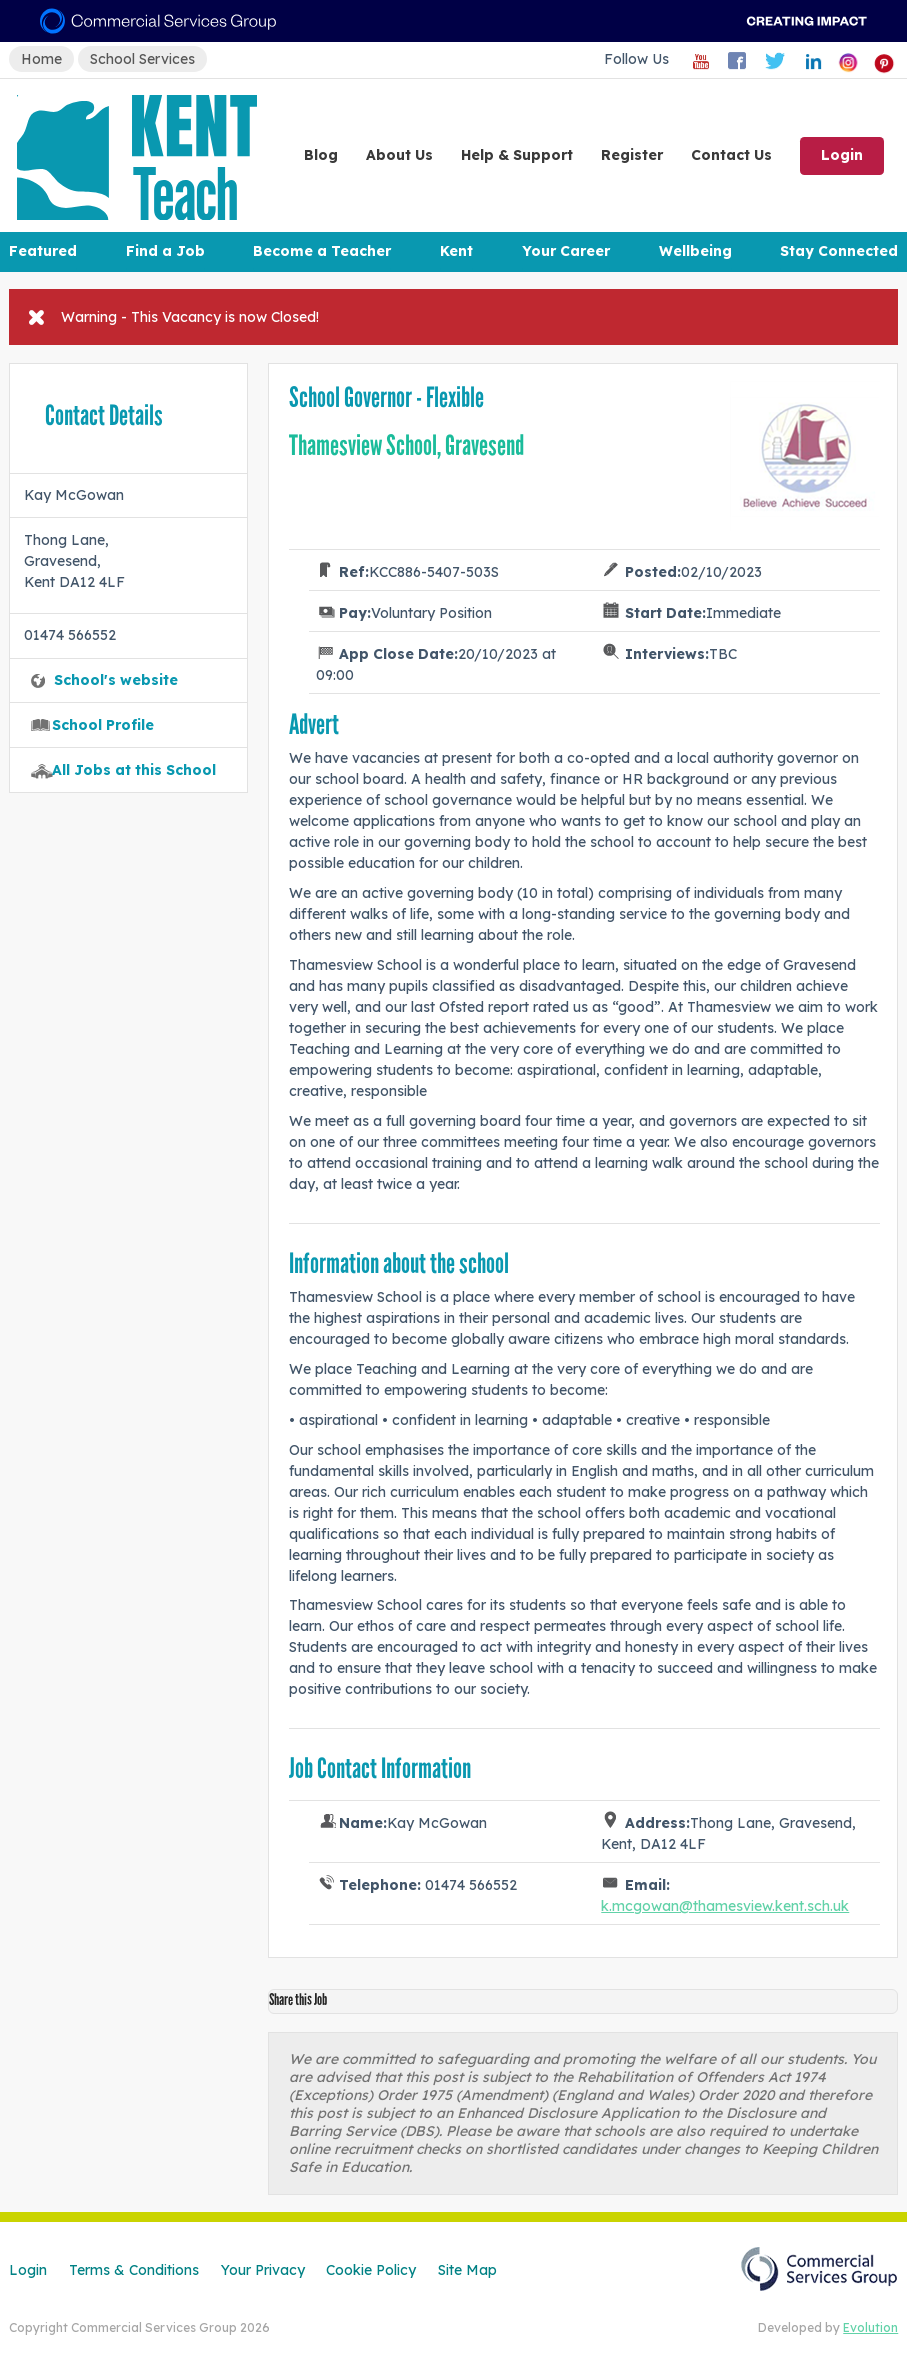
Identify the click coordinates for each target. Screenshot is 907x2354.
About (399, 155)
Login (842, 155)
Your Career (566, 251)
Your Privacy (263, 2270)
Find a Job (165, 251)
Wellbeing (695, 251)
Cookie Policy (371, 2270)
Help (517, 155)
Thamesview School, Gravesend (406, 445)
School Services (142, 59)
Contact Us (731, 155)
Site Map (467, 2270)
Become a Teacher (322, 251)
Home (41, 59)
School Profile (103, 725)
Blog (321, 155)
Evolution (870, 2327)
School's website (116, 680)
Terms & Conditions (134, 2270)
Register (632, 155)
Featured (43, 251)
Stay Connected (839, 251)
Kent (456, 251)
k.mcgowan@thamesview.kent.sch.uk (725, 1906)
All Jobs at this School (134, 770)
